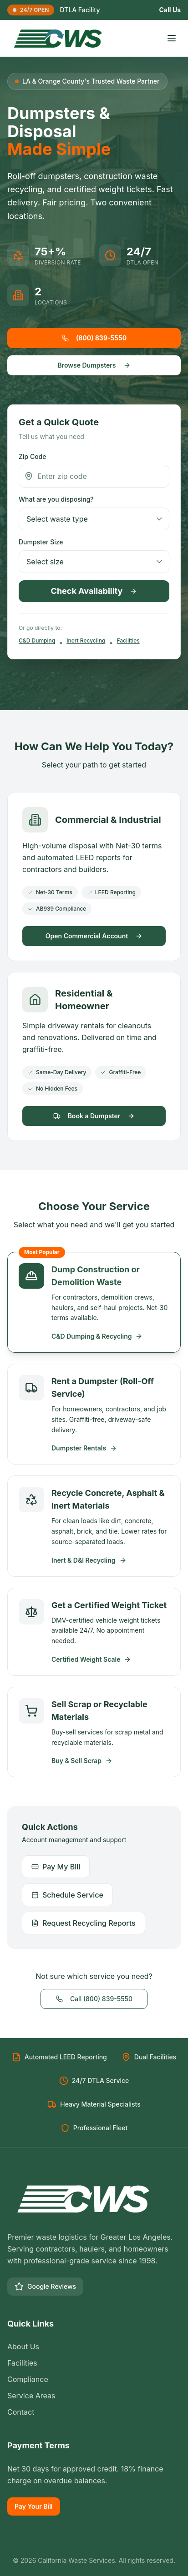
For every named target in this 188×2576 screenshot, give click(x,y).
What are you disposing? (56, 499)
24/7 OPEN (31, 9)
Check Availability (94, 591)
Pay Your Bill (34, 2506)
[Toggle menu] (172, 38)
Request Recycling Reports (83, 1923)
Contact (20, 2412)
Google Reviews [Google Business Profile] (45, 2286)
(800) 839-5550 (94, 338)
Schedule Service (67, 1894)
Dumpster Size (41, 542)
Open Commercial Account (94, 936)
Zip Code (32, 456)
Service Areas (31, 2395)
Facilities (128, 640)
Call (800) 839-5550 (94, 1999)
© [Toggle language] (16, 2560)
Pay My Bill (55, 1866)
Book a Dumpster (94, 1116)
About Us (23, 2346)
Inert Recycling (85, 640)
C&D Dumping (37, 640)
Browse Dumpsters (93, 365)
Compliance (27, 2379)
